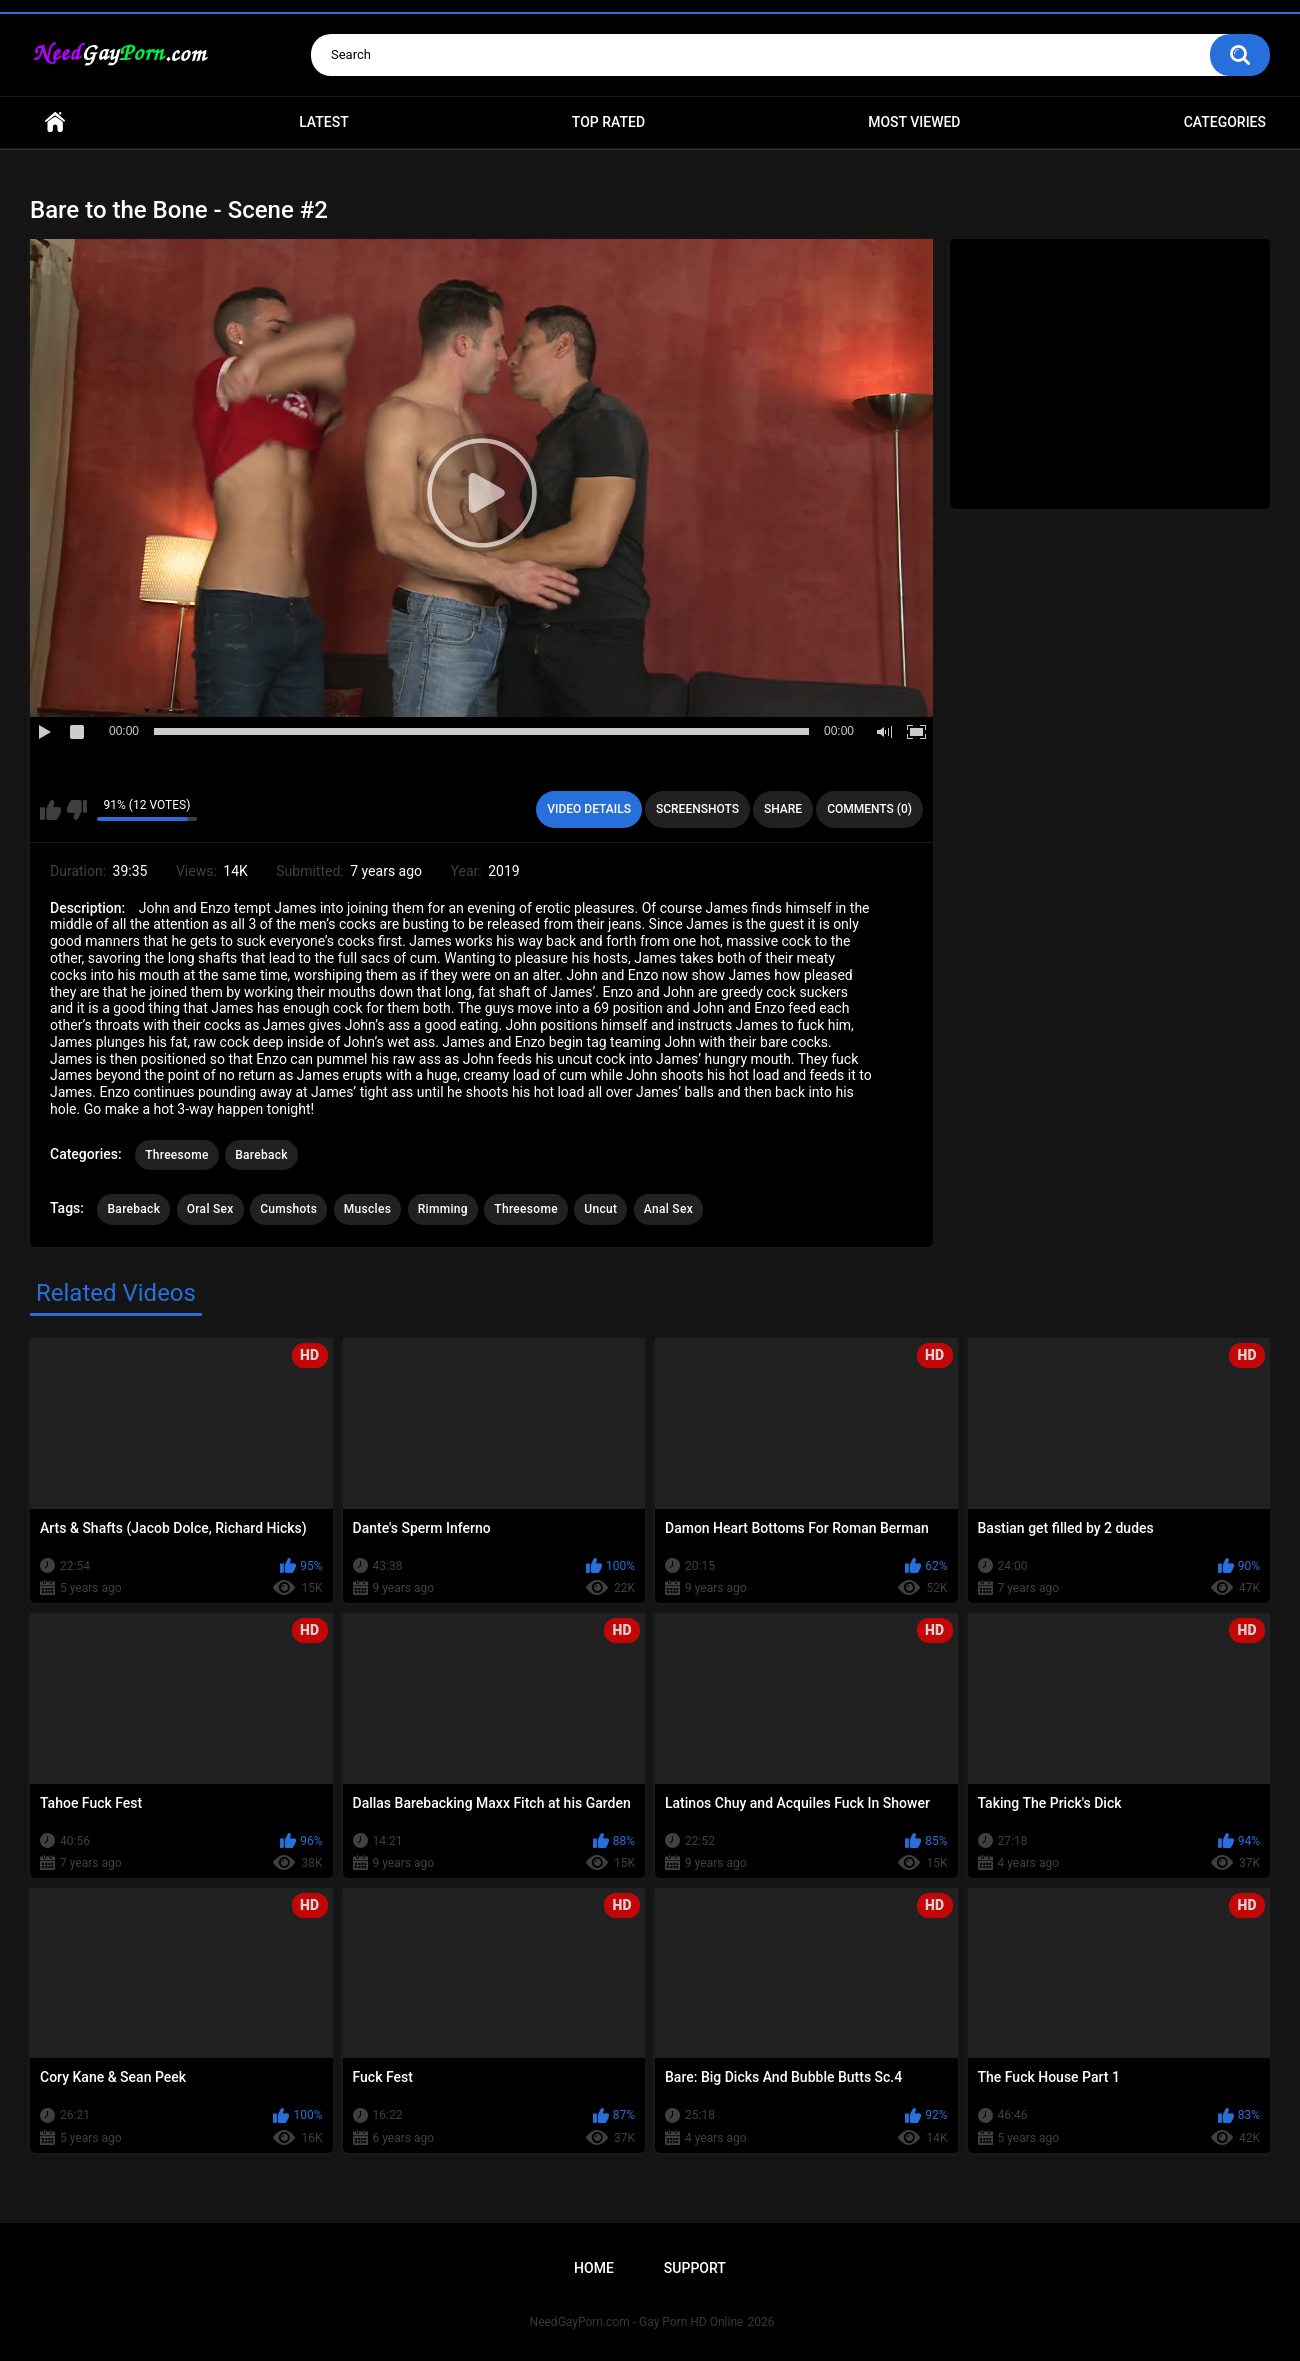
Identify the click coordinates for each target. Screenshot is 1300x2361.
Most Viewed (914, 122)
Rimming (443, 1209)
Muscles (367, 1209)
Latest (324, 122)
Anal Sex (668, 1209)
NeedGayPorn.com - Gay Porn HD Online (637, 2322)
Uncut (600, 1209)
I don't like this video (76, 810)
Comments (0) (869, 809)
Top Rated (608, 122)
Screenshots (697, 809)
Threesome (177, 1155)
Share (783, 809)
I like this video (50, 810)
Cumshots (288, 1209)
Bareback (261, 1155)
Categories (1225, 122)
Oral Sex (210, 1209)
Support (695, 2268)
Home (55, 122)
